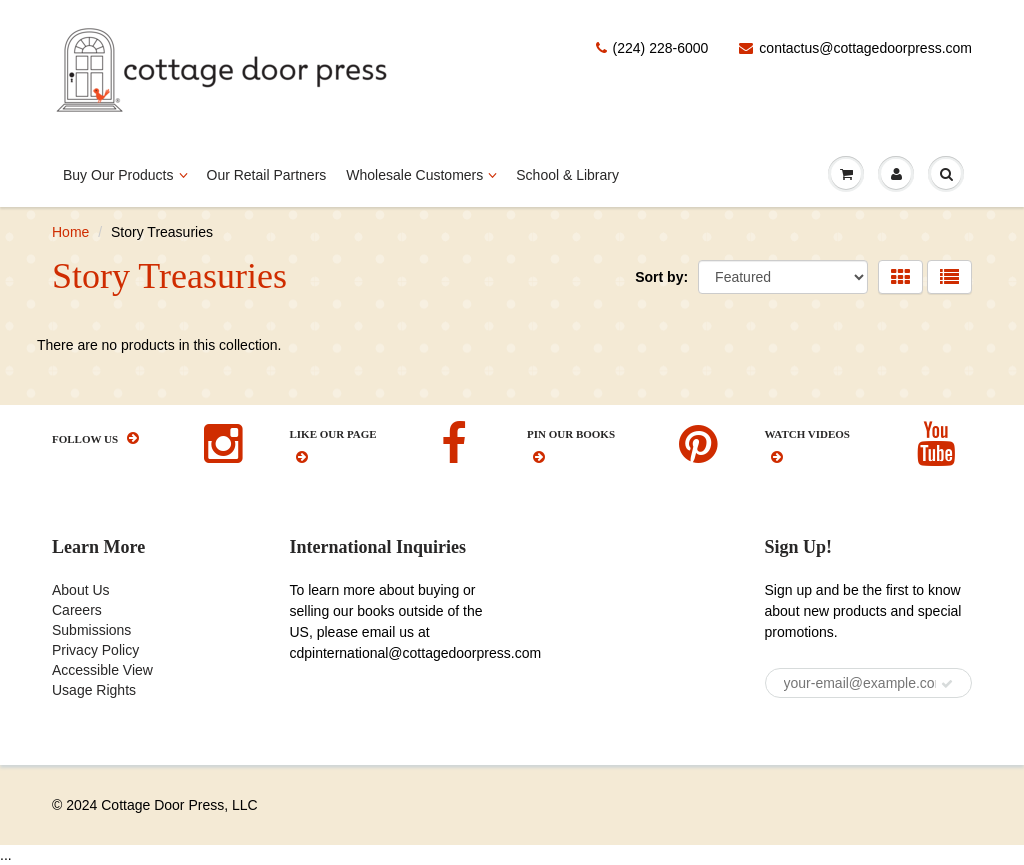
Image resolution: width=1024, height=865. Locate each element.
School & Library (567, 175)
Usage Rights (94, 690)
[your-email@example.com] (869, 683)
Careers (77, 610)
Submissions (91, 630)
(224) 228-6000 (652, 48)
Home (70, 232)
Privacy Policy (95, 650)
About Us (81, 590)
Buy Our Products (125, 171)
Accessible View (102, 670)
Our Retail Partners (267, 175)
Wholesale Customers (421, 171)
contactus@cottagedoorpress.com (855, 48)
